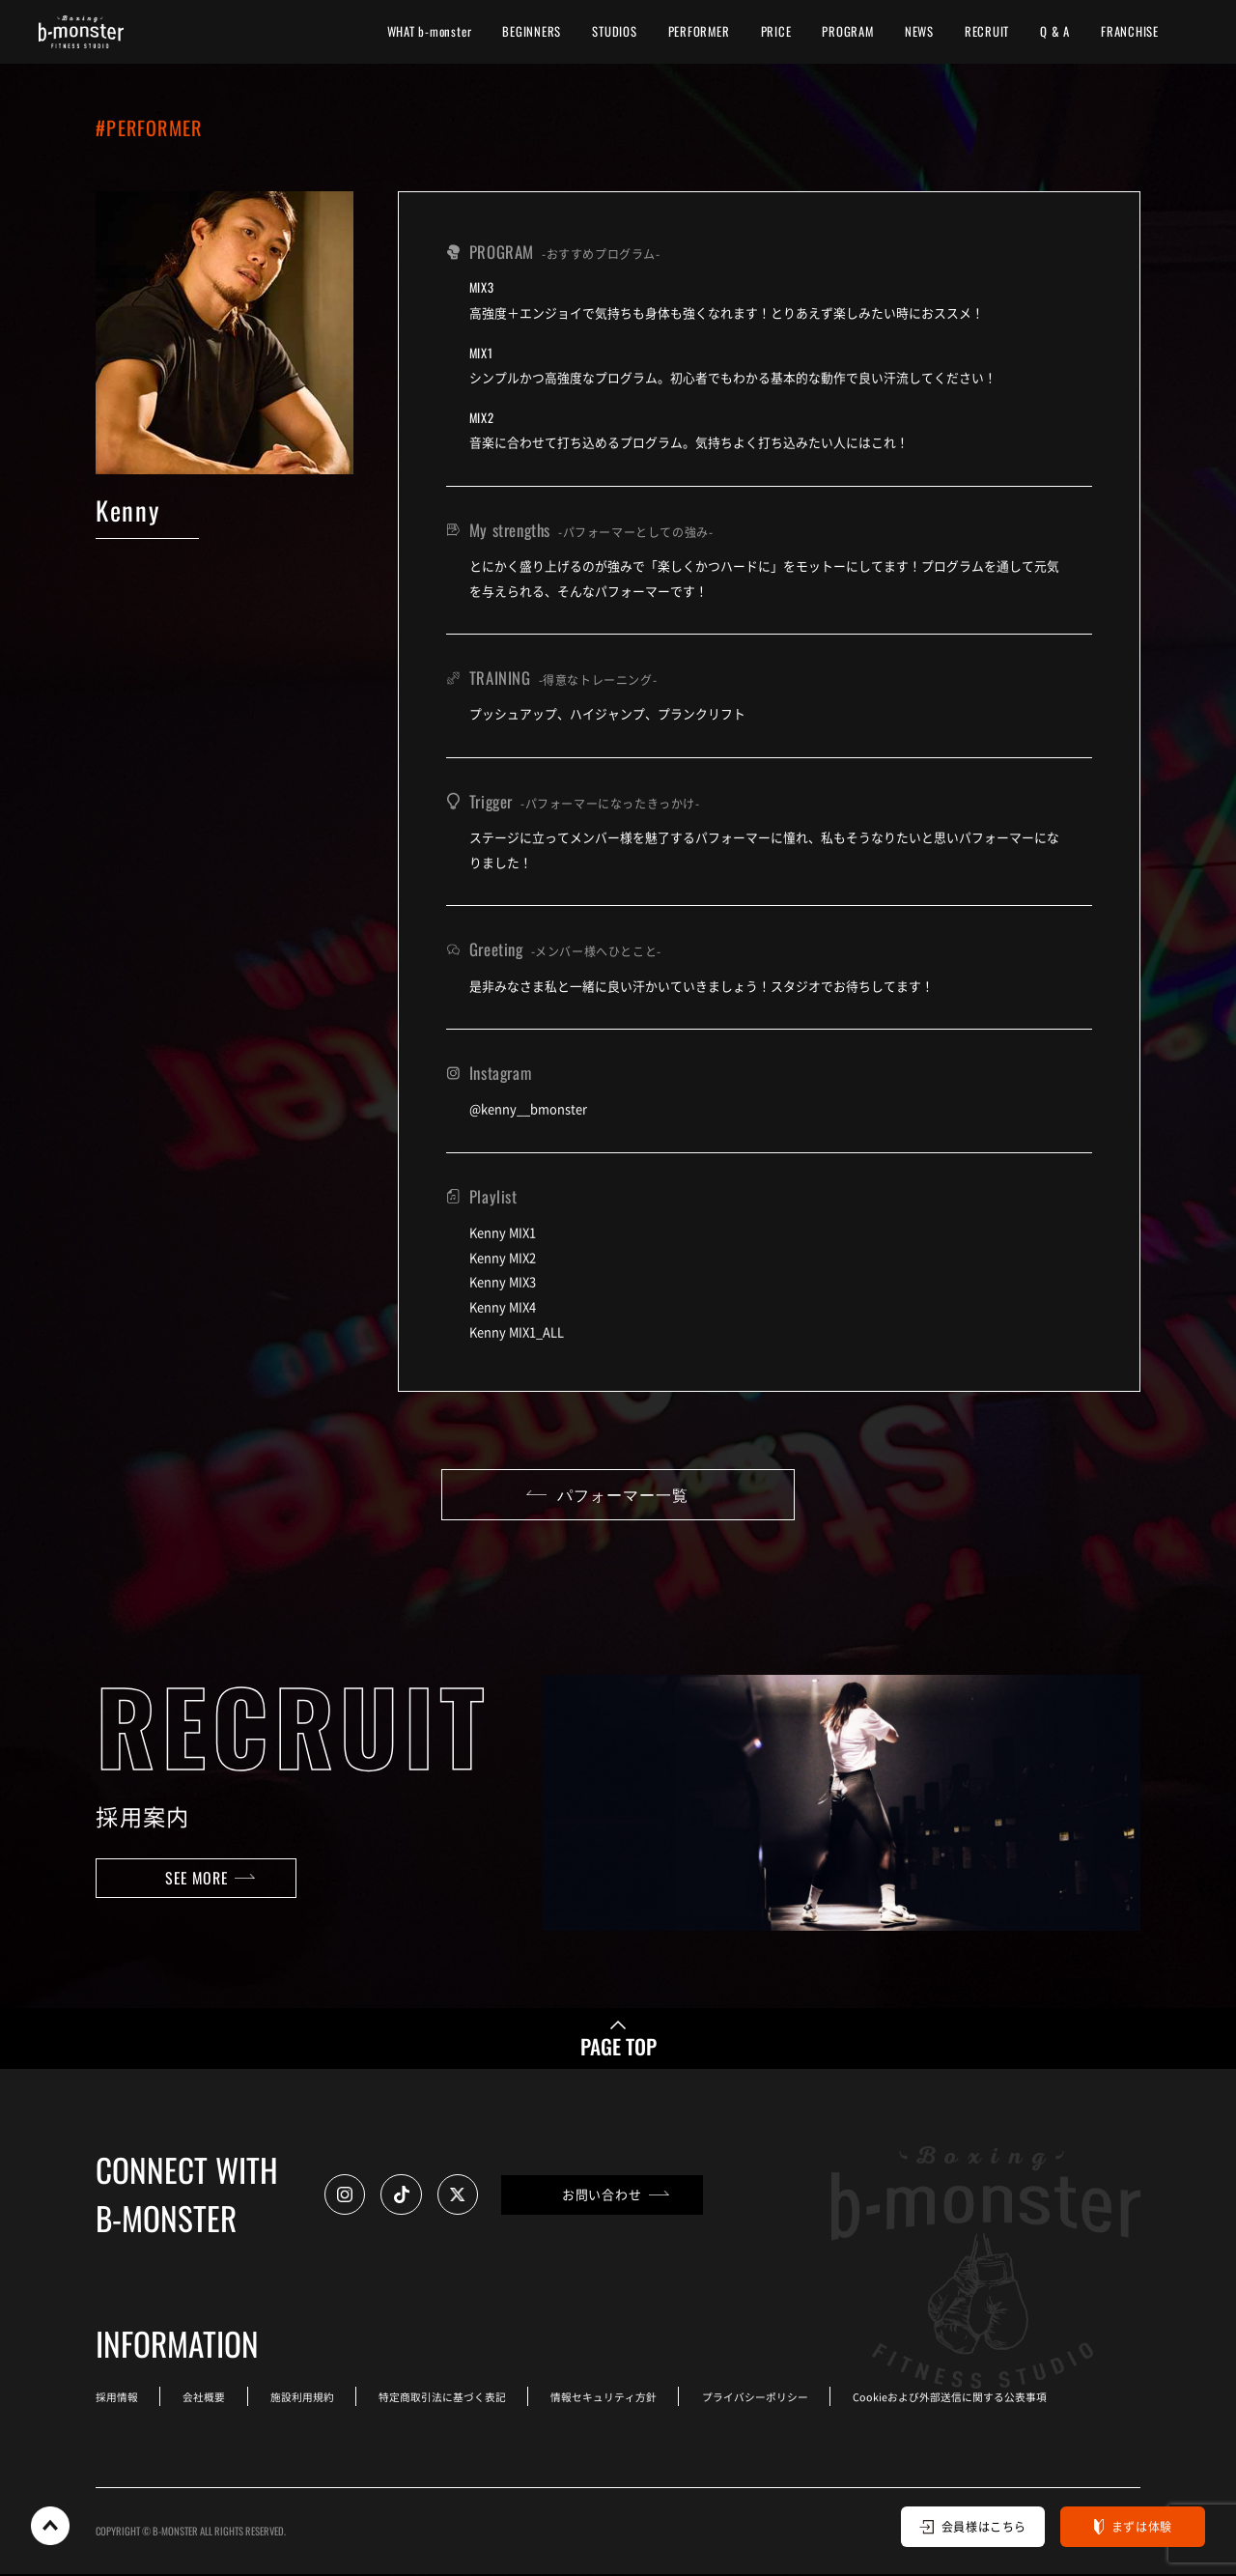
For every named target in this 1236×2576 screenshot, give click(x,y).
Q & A (1055, 31)
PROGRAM (847, 31)
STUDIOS (614, 31)
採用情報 (117, 2399)
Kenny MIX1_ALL (516, 1331)
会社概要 (205, 2399)
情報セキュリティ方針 (610, 2399)
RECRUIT (987, 31)
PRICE (776, 31)
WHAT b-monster (429, 31)
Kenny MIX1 (502, 1232)
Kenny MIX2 (502, 1257)
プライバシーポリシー (763, 2399)
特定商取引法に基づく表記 (447, 2399)
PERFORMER (699, 31)
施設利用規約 (305, 2399)
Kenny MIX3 (502, 1281)
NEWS (919, 31)
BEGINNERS (531, 31)
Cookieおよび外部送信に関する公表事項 (958, 2399)
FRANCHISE (1130, 31)
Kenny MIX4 (502, 1306)
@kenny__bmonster (528, 1108)
